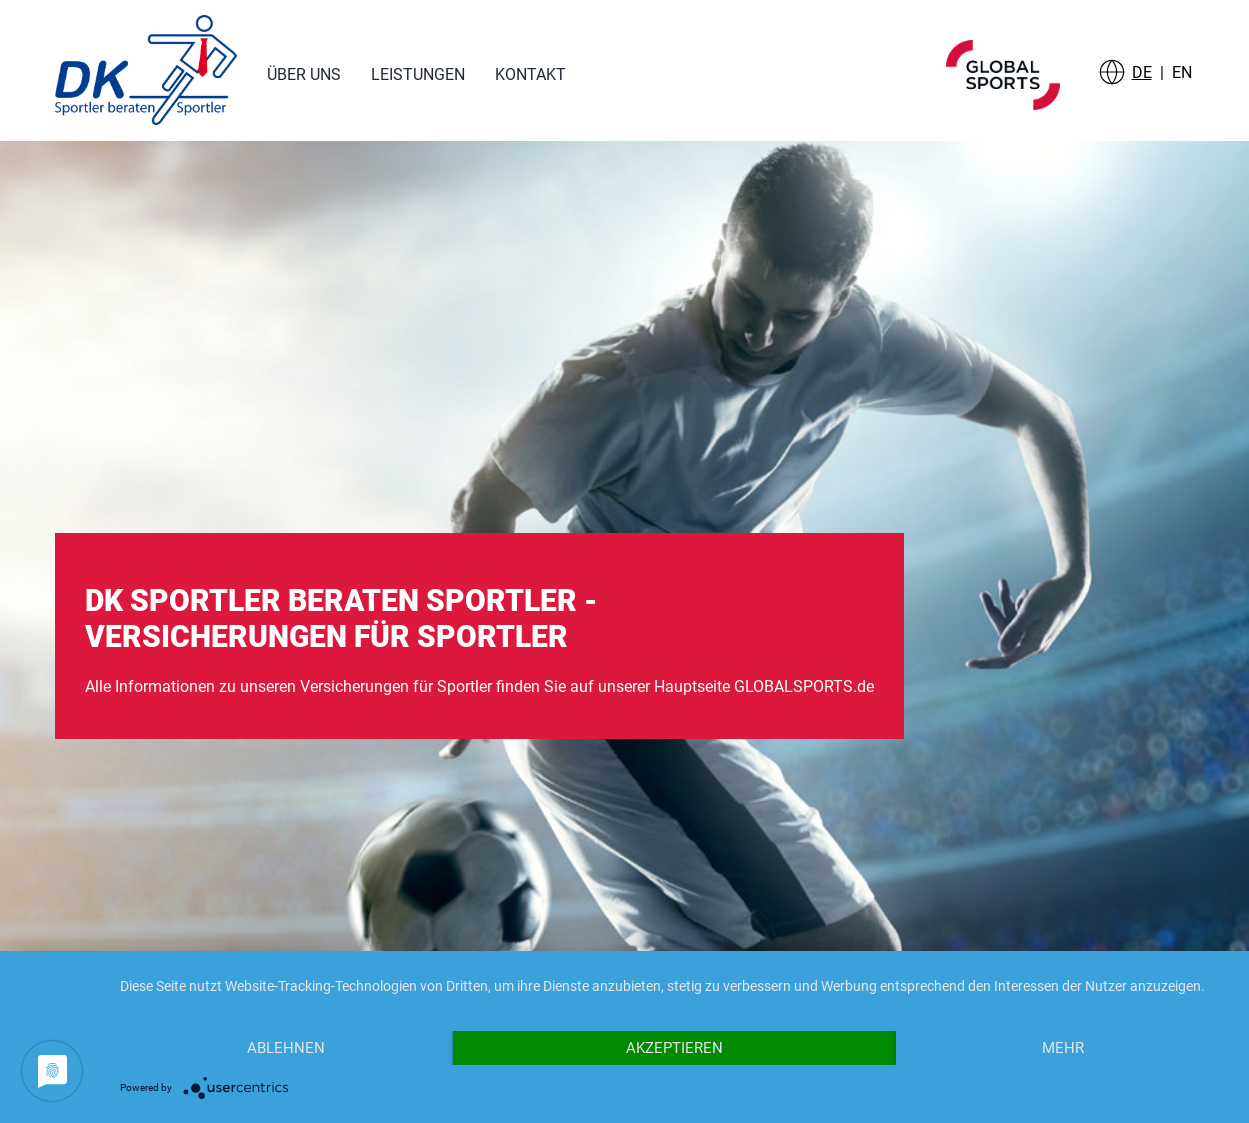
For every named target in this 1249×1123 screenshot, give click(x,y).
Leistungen (418, 74)
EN (1182, 72)
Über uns (304, 74)
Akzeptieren (674, 1048)
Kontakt (530, 74)
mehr (1063, 1048)
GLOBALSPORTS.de (804, 686)
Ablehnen (286, 1048)
